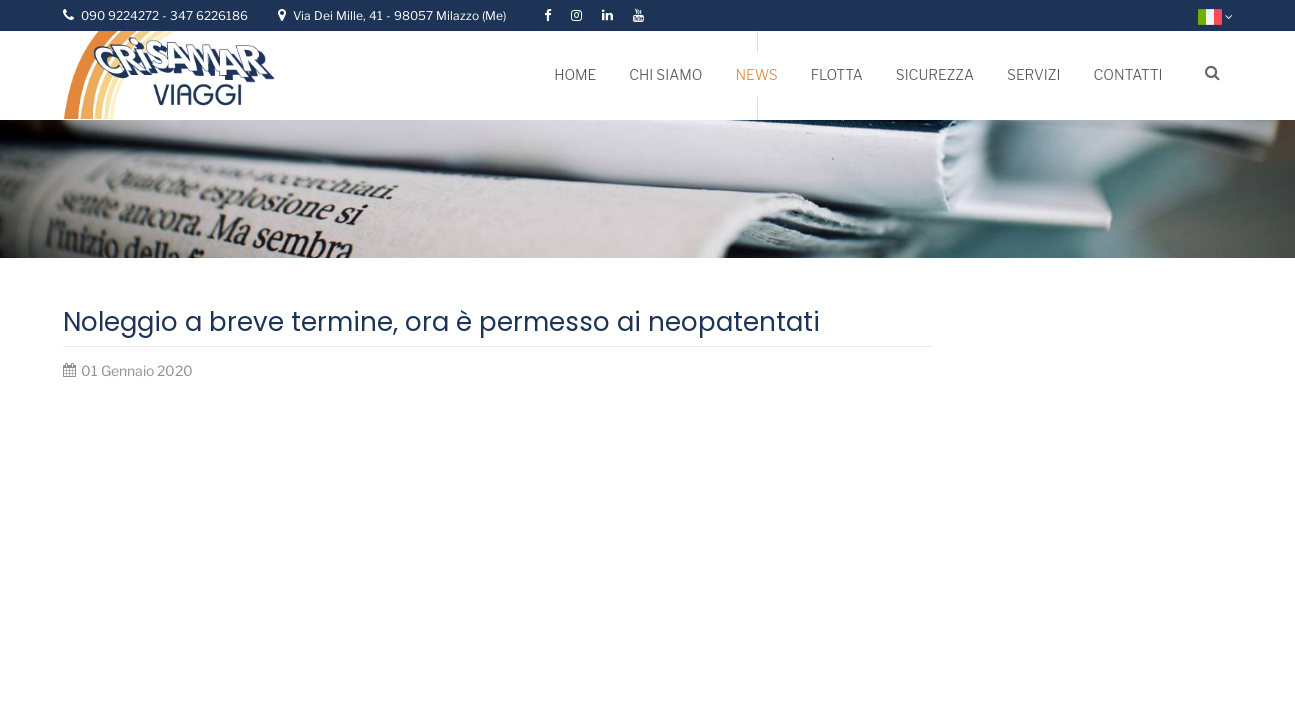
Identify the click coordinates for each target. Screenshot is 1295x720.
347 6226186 (209, 15)
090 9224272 (121, 15)
